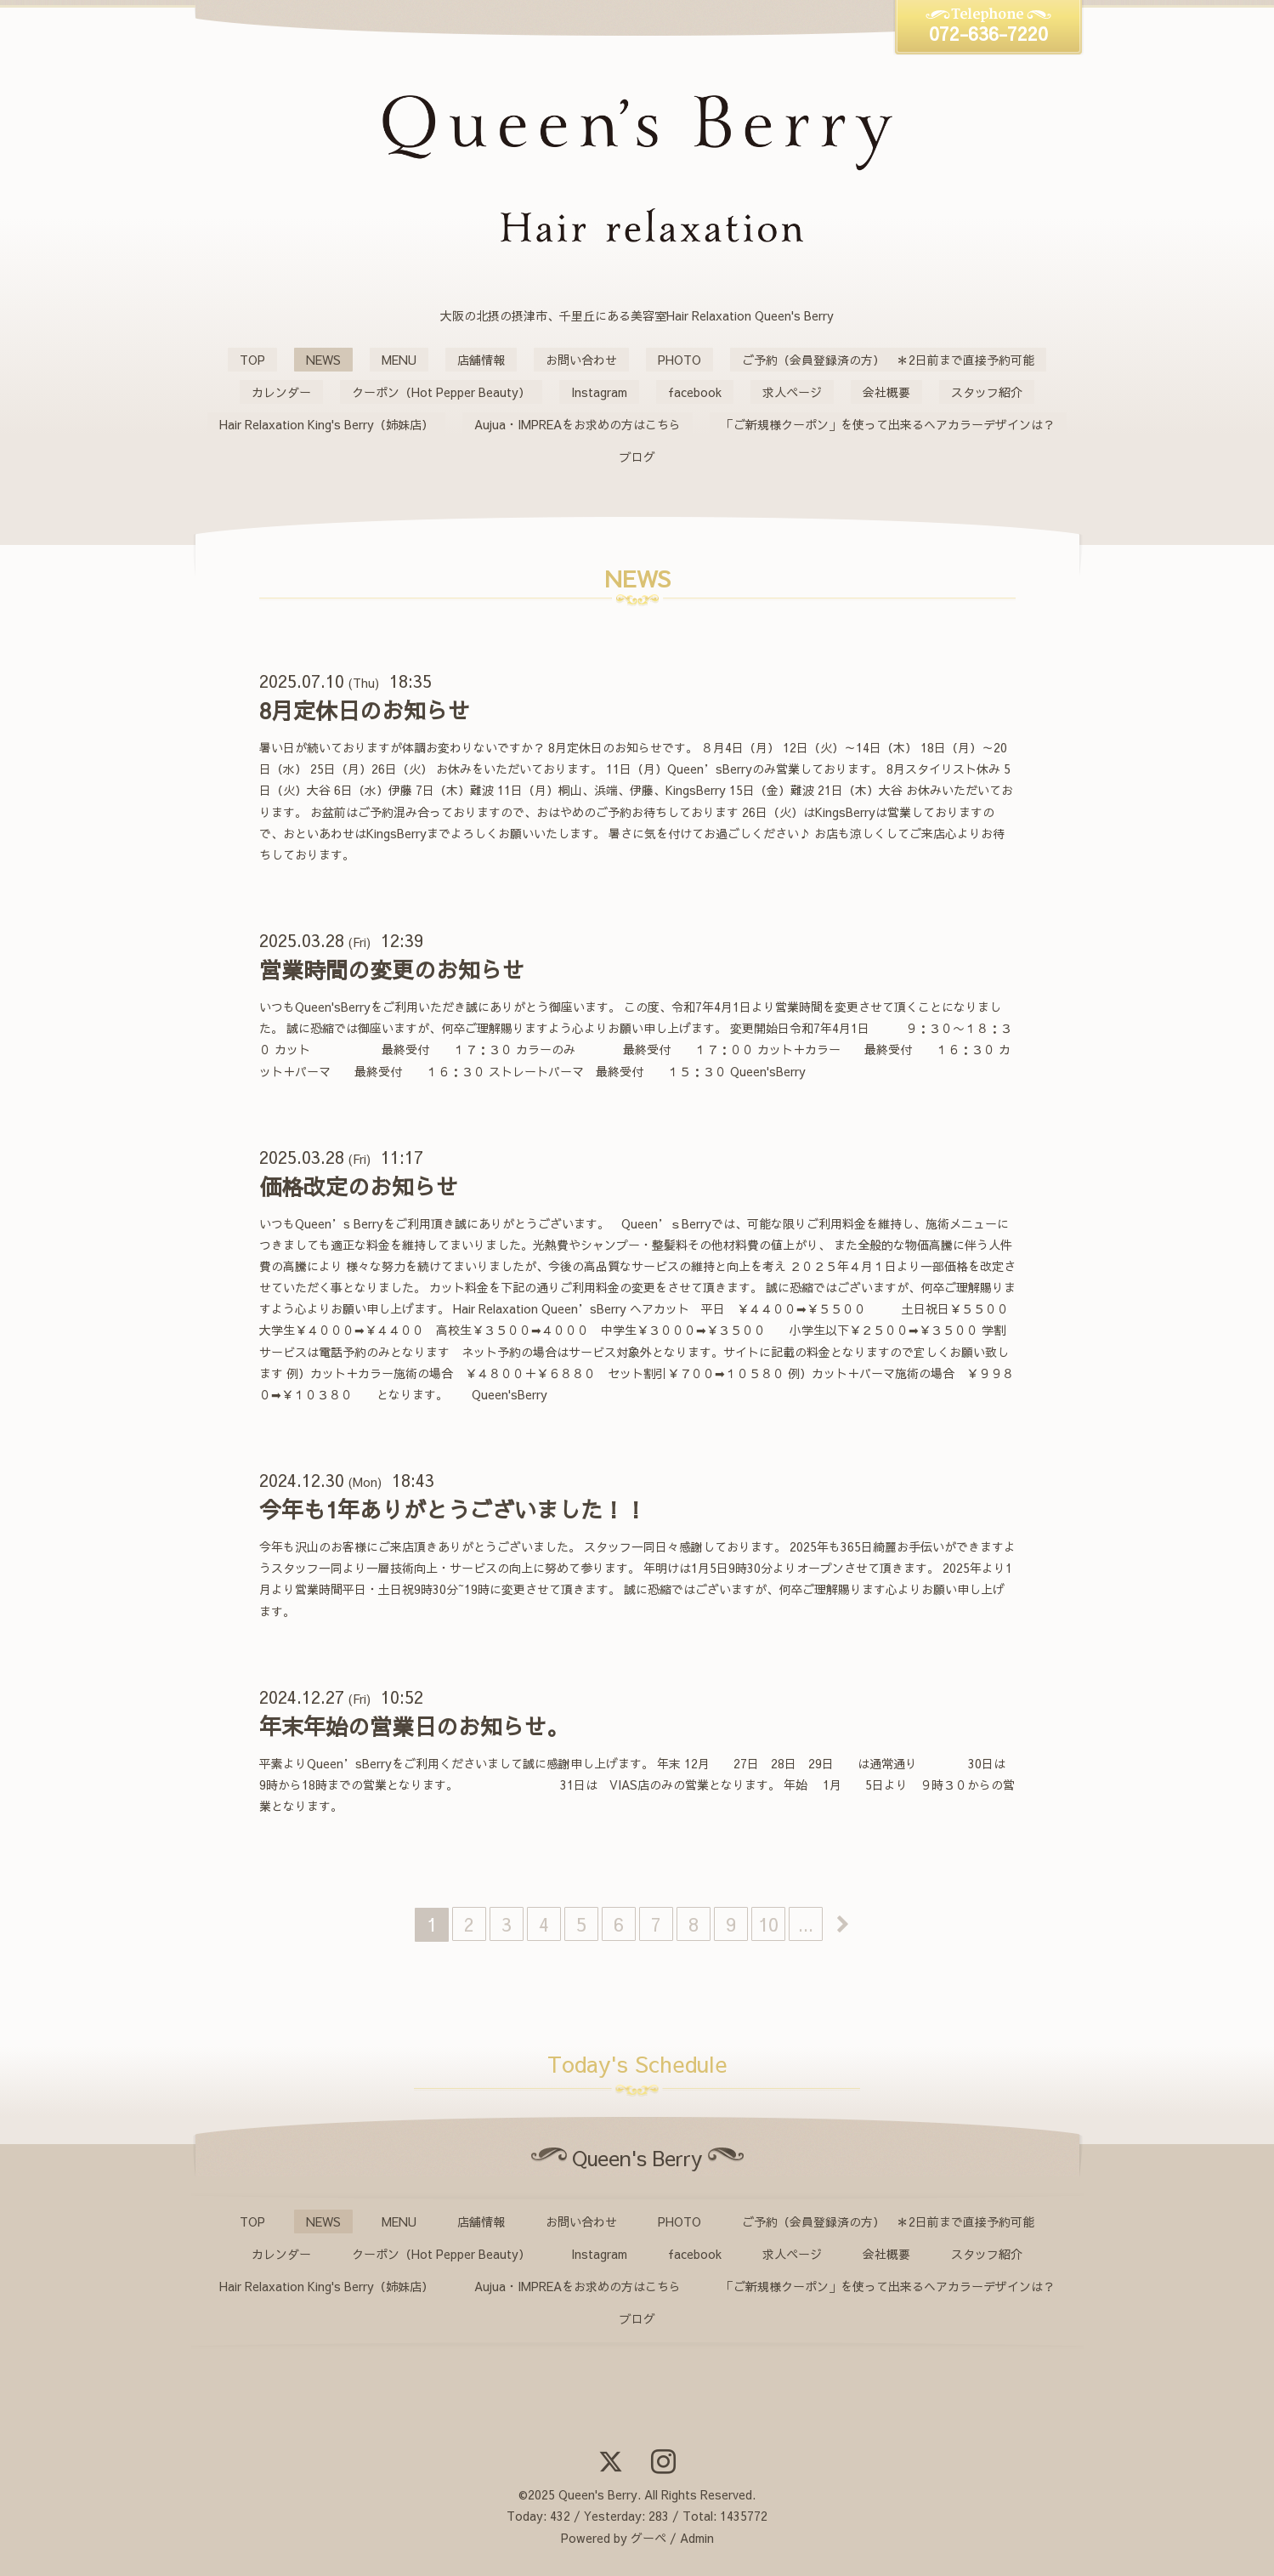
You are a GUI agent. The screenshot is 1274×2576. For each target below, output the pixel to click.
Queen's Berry (597, 2494)
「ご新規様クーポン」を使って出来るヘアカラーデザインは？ (888, 424)
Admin (697, 2537)
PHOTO (679, 359)
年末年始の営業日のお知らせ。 (414, 1726)
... (805, 1924)
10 (768, 1924)
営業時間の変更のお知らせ (391, 969)
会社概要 (886, 391)
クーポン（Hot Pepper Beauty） (441, 391)
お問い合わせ (581, 359)
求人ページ (792, 391)
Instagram (599, 391)
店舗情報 (481, 359)
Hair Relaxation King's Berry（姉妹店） (326, 424)
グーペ (648, 2537)
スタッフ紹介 (986, 391)
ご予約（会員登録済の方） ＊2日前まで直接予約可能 (888, 359)
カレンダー (281, 391)
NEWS (323, 359)
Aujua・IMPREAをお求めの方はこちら (577, 424)
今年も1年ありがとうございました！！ (453, 1509)
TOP (252, 359)
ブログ (637, 456)
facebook (695, 391)
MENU (399, 359)
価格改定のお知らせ (358, 1186)
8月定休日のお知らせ (364, 710)
